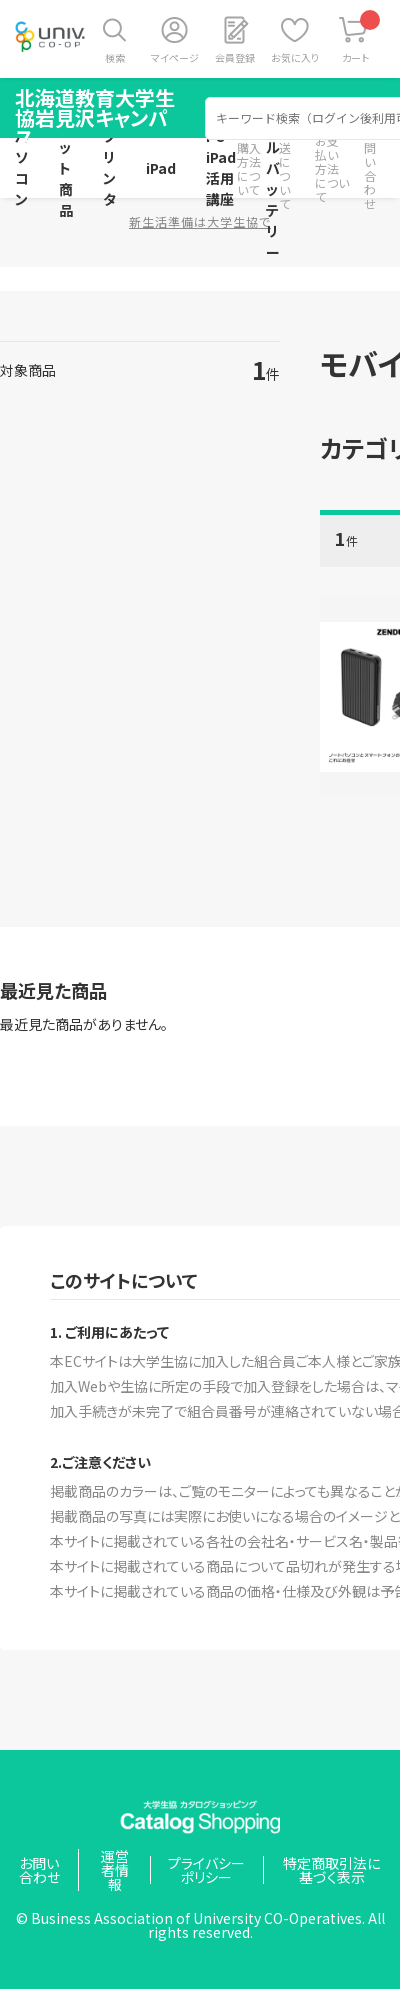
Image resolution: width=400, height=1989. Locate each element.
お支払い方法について (332, 168)
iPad (161, 168)
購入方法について (249, 168)
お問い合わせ (370, 168)
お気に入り (295, 57)
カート (361, 37)
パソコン (22, 167)
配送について (285, 168)
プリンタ (109, 167)
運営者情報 (115, 1870)
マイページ (175, 57)
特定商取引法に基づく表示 (331, 1870)
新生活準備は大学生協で (200, 221)
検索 (115, 57)
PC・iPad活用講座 (221, 167)
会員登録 (235, 57)
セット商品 (66, 168)
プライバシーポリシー (206, 1870)
